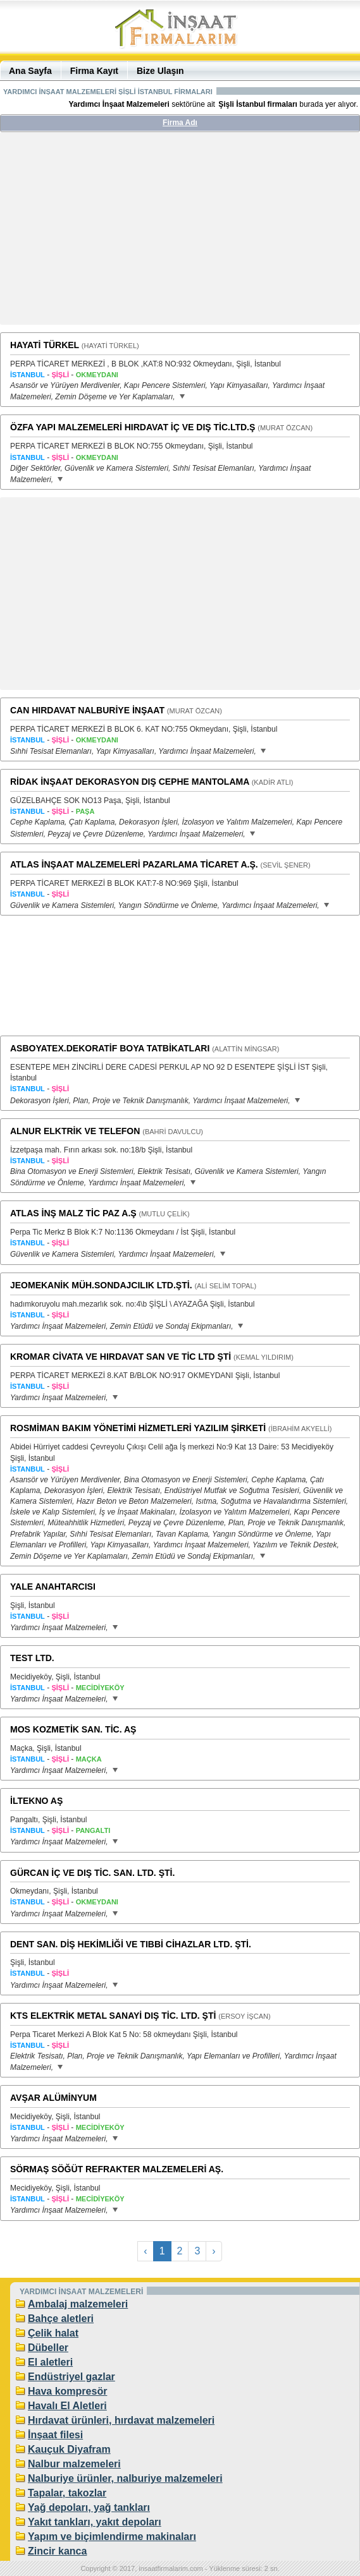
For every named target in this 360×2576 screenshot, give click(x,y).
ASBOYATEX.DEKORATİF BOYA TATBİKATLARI (109, 1048)
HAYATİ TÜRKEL (44, 345)
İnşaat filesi (55, 2434)
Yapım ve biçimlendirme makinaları (112, 2536)
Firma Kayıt (94, 71)
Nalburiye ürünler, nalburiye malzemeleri (125, 2478)
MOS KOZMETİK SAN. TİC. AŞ (73, 1729)
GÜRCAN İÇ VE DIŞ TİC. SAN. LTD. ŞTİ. (92, 1873)
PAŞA (85, 811)
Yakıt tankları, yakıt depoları (94, 2522)
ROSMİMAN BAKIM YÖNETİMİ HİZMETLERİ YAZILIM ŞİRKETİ (138, 1428)
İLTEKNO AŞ (36, 1801)
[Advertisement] (180, 233)
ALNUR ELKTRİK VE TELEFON (75, 1131)
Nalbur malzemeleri (74, 2463)
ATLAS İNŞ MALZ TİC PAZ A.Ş (73, 1213)
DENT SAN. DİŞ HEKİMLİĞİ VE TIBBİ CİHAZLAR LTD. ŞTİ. (130, 1944)
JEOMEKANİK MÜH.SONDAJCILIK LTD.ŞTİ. (101, 1285)
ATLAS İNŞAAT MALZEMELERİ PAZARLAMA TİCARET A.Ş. (134, 864)
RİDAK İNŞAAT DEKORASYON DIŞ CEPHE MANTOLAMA (129, 782)
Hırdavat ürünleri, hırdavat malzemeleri (121, 2420)
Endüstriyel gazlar (71, 2376)
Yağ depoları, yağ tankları (89, 2507)
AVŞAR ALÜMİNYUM (53, 2098)
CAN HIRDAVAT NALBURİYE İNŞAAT (87, 710)
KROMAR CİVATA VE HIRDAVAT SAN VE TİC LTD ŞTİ (120, 1356)
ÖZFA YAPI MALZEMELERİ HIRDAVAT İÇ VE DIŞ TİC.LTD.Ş (132, 427)
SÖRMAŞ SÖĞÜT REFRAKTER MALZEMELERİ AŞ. (116, 2169)
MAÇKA (89, 1759)
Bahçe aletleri (61, 2318)
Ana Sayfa (30, 71)
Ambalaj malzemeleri (78, 2304)
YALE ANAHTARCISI (53, 1586)
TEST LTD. (32, 1658)
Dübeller (48, 2347)
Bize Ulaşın (160, 71)
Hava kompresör (67, 2391)
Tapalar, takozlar (67, 2493)
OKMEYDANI (97, 374)
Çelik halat (53, 2333)
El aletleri (50, 2362)
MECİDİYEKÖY (100, 1687)
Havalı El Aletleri (67, 2405)
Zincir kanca (57, 2551)
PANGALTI (93, 1830)
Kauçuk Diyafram (69, 2449)
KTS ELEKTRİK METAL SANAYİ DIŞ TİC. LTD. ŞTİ (113, 2016)
